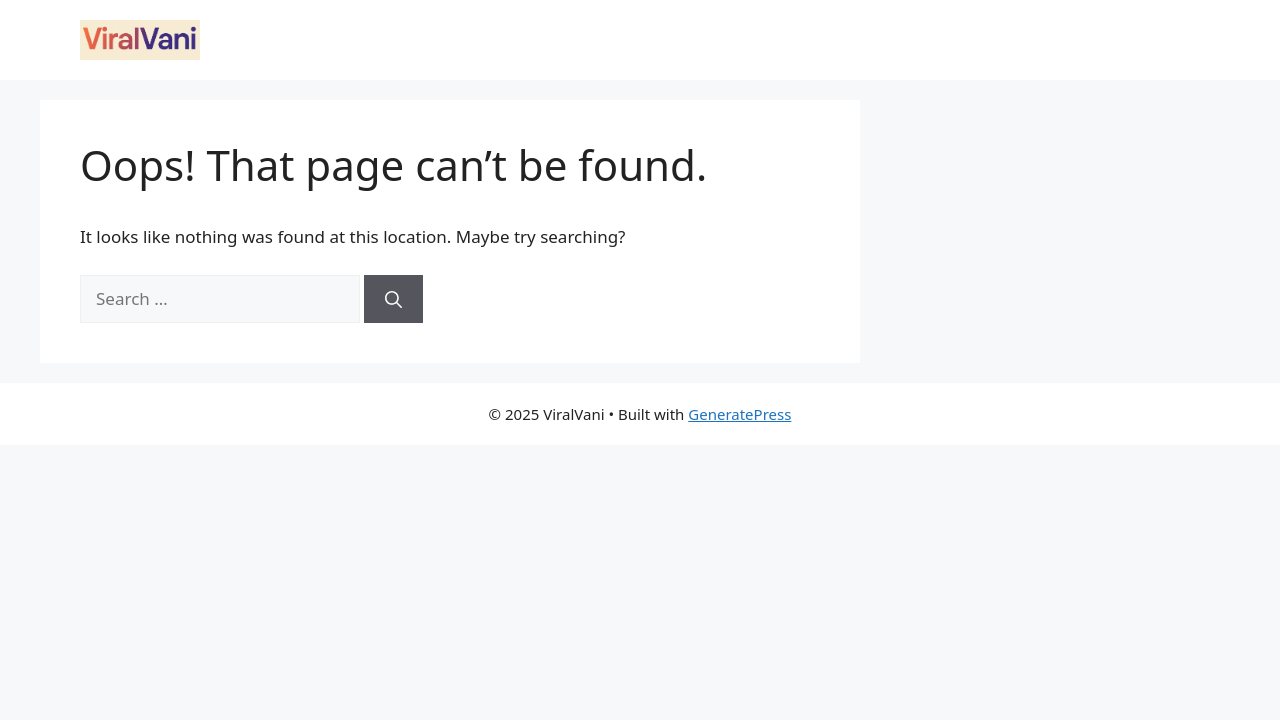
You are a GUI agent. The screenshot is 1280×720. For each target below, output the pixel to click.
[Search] (393, 299)
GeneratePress (739, 414)
